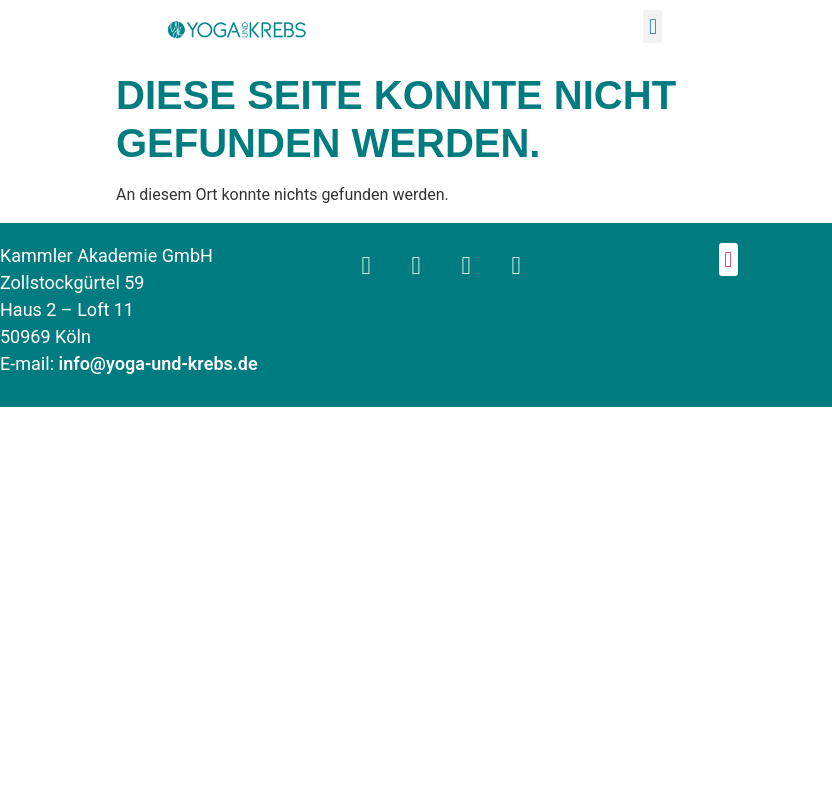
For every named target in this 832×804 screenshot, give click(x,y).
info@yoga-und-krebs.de (158, 364)
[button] (652, 26)
